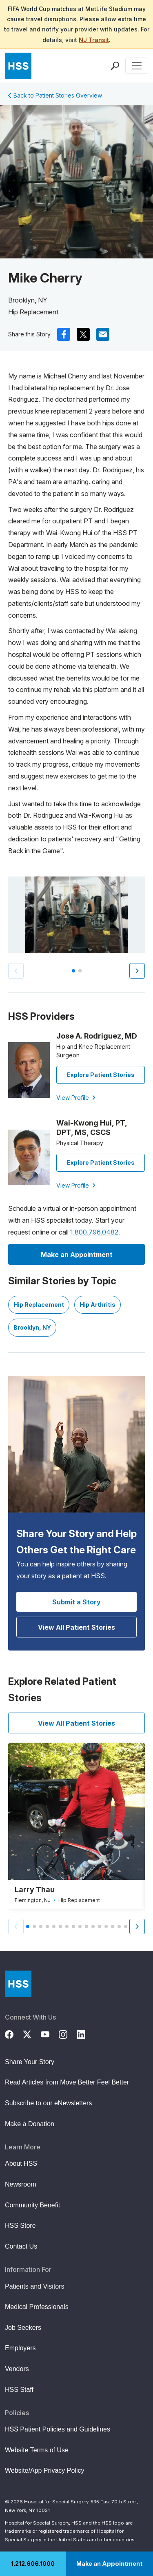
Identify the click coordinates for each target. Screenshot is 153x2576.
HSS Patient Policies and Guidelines (57, 2429)
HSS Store (20, 2225)
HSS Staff (19, 2389)
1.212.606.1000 (33, 2563)
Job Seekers (23, 2327)
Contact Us (21, 2246)
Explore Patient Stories (101, 1074)
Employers (20, 2348)
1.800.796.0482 (94, 1232)
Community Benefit (32, 2205)
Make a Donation (29, 2123)
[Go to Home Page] (18, 1984)
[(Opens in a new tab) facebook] (63, 334)
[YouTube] (50, 2033)
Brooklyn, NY (32, 1327)
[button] (137, 971)
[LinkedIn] (86, 2033)
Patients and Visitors (34, 2286)
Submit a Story (76, 1602)
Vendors (17, 2368)
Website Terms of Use (37, 2450)
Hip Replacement (38, 1304)
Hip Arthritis (97, 1304)
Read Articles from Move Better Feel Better (67, 2082)
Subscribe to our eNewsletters (48, 2103)
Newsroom (20, 2184)
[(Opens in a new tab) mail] (102, 334)
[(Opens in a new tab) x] (83, 334)
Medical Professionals (37, 2306)
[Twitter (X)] (32, 2033)
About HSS (21, 2163)
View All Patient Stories (76, 1627)
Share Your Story (29, 2061)
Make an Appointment (109, 2563)
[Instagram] (68, 2033)
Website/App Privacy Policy (44, 2470)
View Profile (75, 1097)
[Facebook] (14, 2033)
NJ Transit (94, 39)
